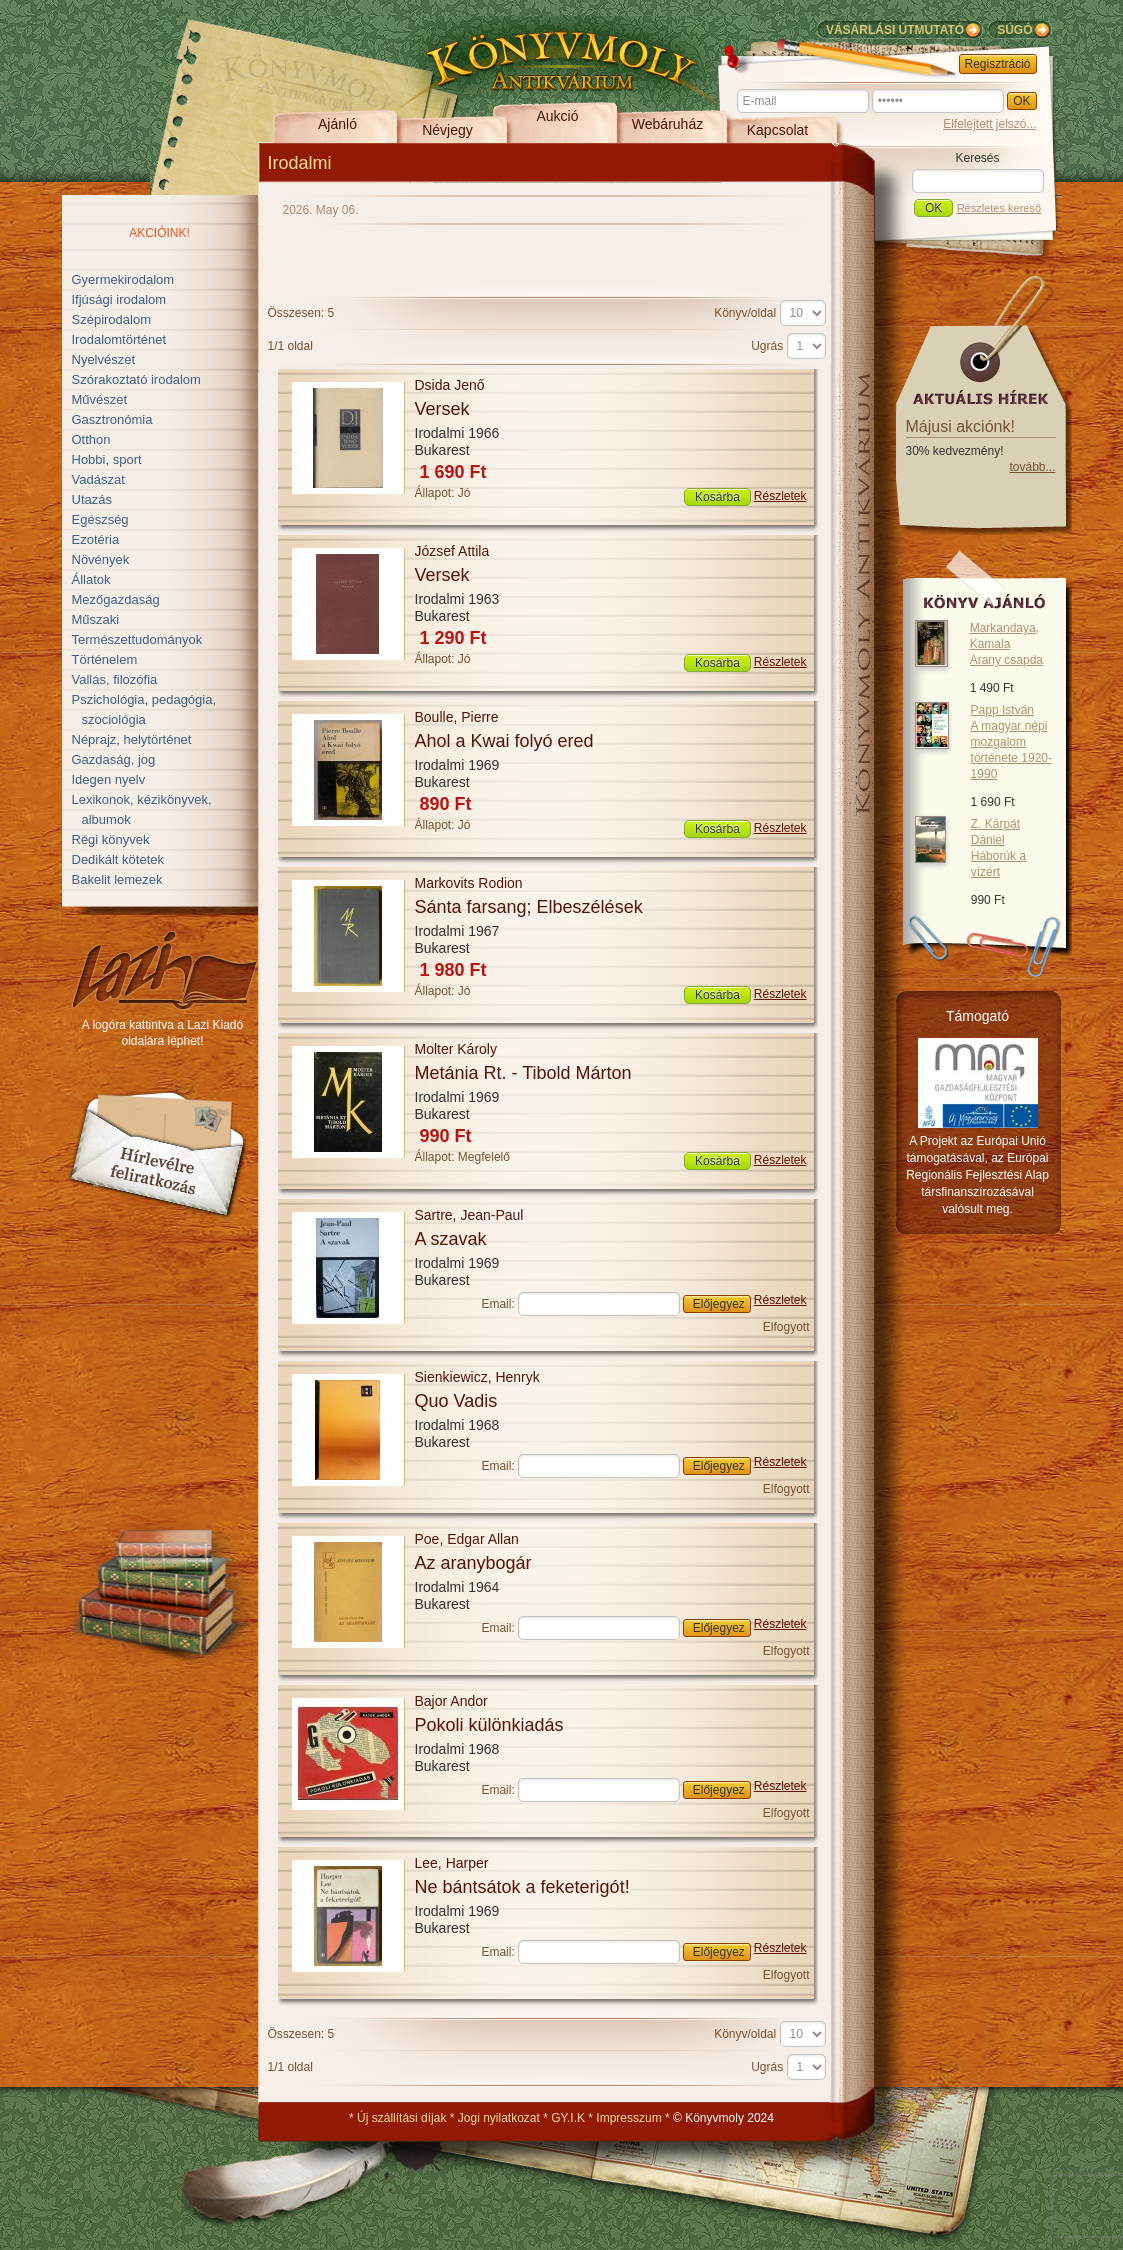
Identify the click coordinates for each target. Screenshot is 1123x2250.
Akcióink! (159, 233)
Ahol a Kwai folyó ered (504, 741)
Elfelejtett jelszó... (989, 124)
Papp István (1011, 742)
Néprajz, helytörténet (132, 739)
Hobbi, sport (107, 459)
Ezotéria (96, 539)
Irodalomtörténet (119, 339)
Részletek (780, 496)
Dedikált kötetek (118, 859)
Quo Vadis (456, 1401)
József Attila (452, 551)
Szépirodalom (112, 319)
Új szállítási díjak (401, 2118)
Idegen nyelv (109, 779)
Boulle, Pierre (457, 717)
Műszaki (96, 619)
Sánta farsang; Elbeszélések (529, 907)
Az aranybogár (473, 1563)
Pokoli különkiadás (489, 1725)
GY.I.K (568, 2118)
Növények (101, 559)
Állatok (91, 579)
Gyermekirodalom (123, 279)
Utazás (92, 499)
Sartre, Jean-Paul (469, 1215)
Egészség (100, 519)
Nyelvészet (104, 359)
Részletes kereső (999, 208)
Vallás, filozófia (115, 679)
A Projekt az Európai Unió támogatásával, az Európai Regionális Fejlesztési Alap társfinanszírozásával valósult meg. (977, 1175)
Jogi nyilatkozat (499, 2118)
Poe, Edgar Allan (467, 1539)
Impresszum (628, 2118)
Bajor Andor (451, 1701)
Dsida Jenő (450, 385)
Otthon (91, 439)
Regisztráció (998, 64)
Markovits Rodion (469, 883)
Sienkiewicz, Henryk (477, 1377)
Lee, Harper (452, 1863)
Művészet (100, 399)
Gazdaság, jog (114, 759)
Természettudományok (137, 639)
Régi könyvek (111, 839)
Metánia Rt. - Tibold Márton (523, 1073)
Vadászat (98, 479)
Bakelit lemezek (117, 879)
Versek (442, 409)
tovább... (1032, 467)
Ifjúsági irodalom (119, 299)
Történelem (105, 659)
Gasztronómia (112, 419)
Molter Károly (456, 1049)
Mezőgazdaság (116, 599)
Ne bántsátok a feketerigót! (522, 1887)
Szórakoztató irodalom (136, 379)
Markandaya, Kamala (1006, 644)
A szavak (451, 1239)
